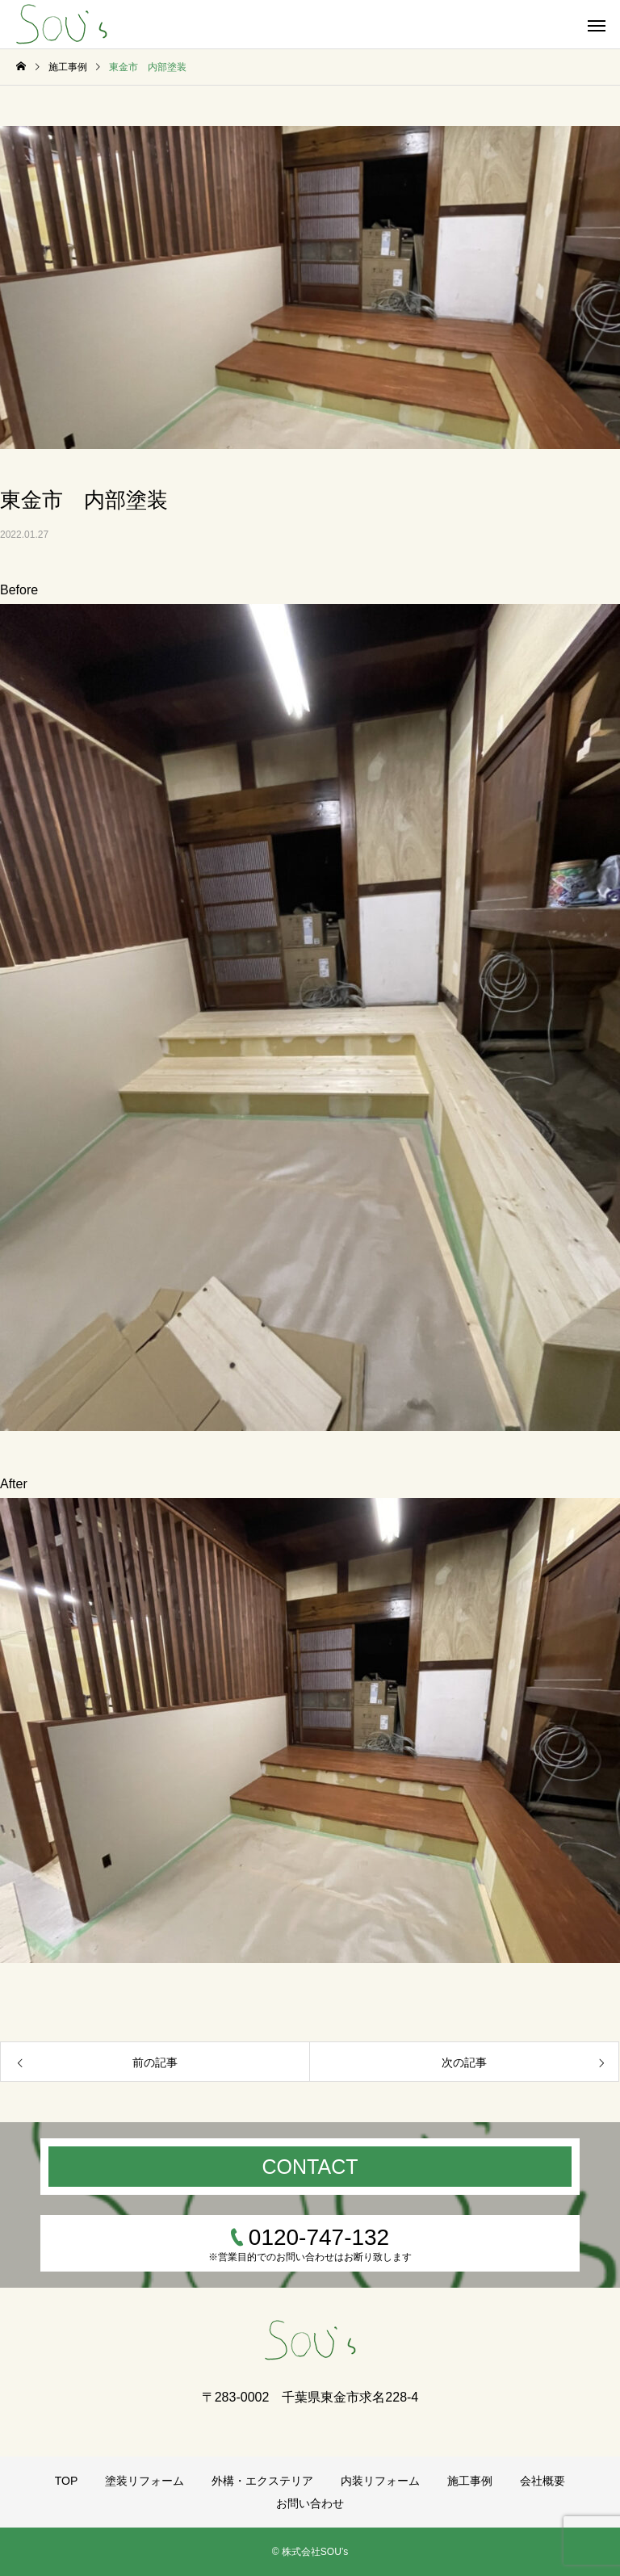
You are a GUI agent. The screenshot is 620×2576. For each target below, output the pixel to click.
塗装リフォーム (144, 2480)
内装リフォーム (380, 2480)
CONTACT (310, 2166)
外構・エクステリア (262, 2480)
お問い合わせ (310, 2503)
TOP (66, 2480)
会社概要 (542, 2480)
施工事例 (469, 2480)
